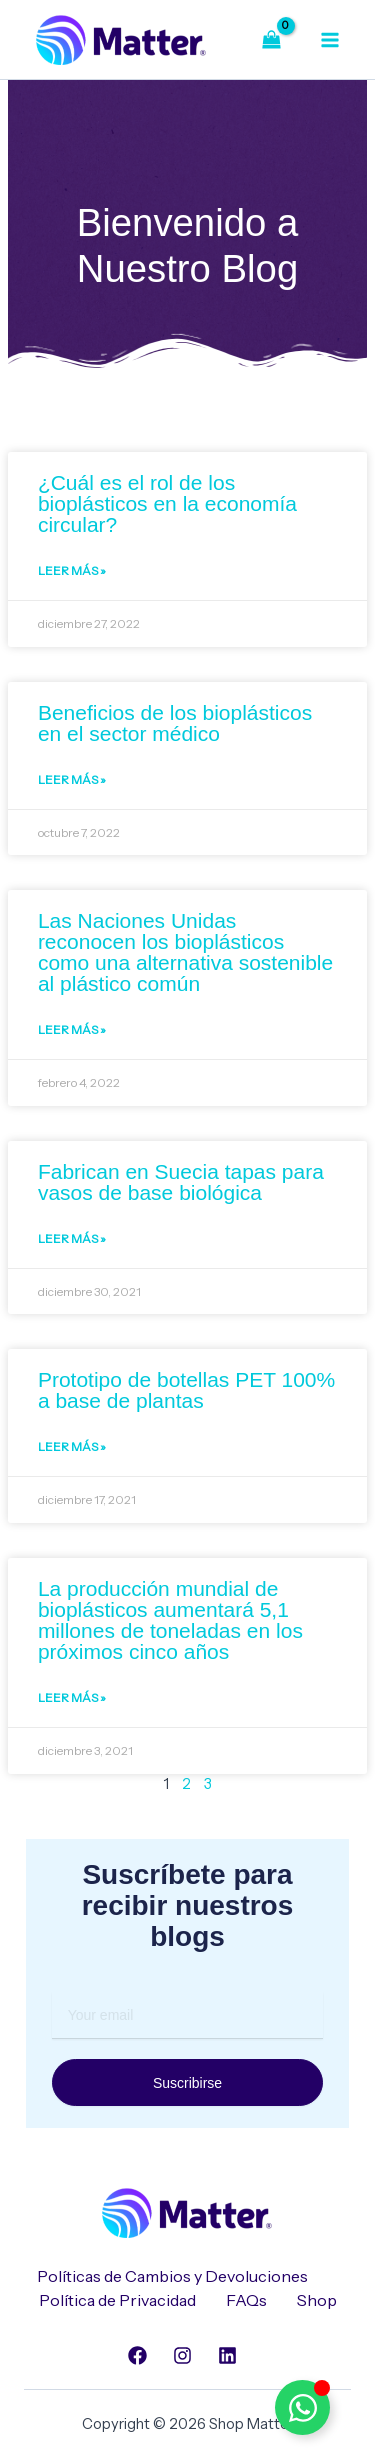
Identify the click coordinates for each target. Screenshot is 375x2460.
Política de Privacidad (117, 2300)
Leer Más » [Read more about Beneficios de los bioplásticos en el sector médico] (72, 779)
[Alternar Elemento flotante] (302, 2407)
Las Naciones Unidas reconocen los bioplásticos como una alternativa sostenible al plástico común (185, 952)
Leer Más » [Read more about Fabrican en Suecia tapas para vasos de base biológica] (72, 1238)
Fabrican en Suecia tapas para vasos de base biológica (181, 1182)
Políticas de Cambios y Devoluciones (172, 2276)
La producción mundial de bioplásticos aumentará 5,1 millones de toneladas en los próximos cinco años (170, 1620)
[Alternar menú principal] (330, 39)
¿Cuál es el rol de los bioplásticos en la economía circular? (167, 503)
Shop (317, 2300)
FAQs (246, 2300)
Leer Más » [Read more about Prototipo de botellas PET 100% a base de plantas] (72, 1446)
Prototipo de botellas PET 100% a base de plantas (186, 1390)
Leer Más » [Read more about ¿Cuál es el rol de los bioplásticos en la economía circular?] (72, 570)
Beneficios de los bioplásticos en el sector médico (175, 723)
